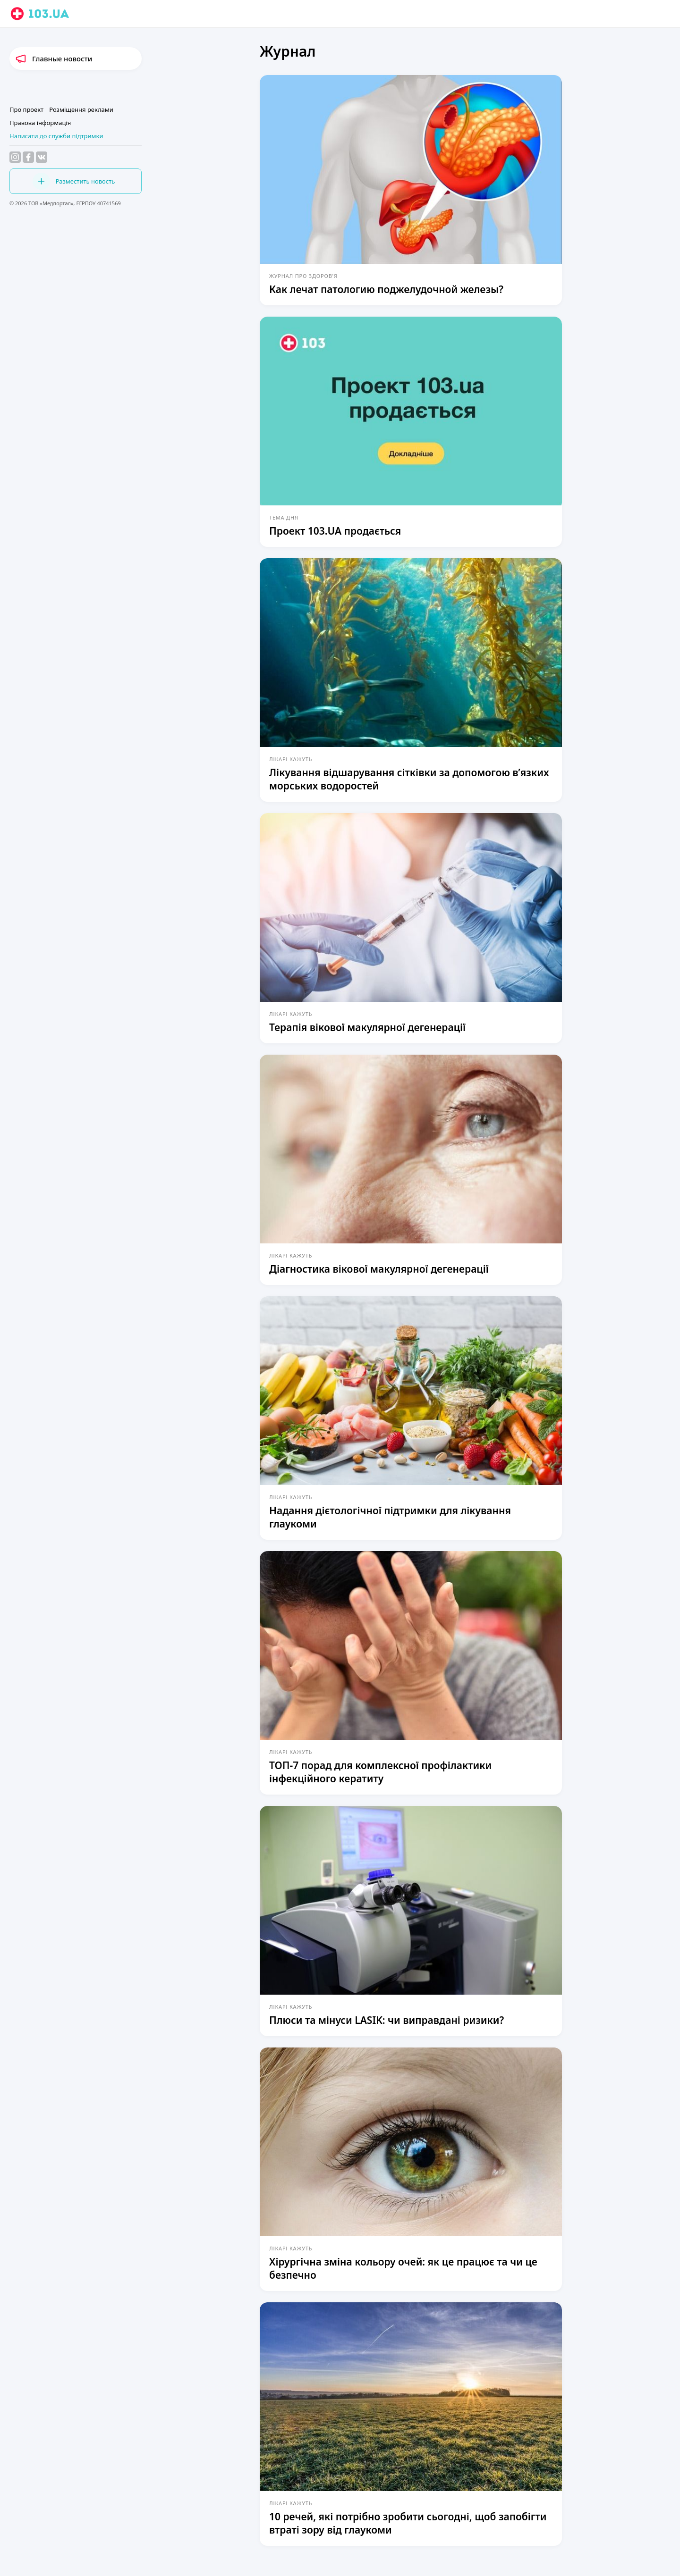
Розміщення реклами (81, 109)
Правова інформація (40, 122)
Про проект (26, 109)
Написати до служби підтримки (56, 136)
